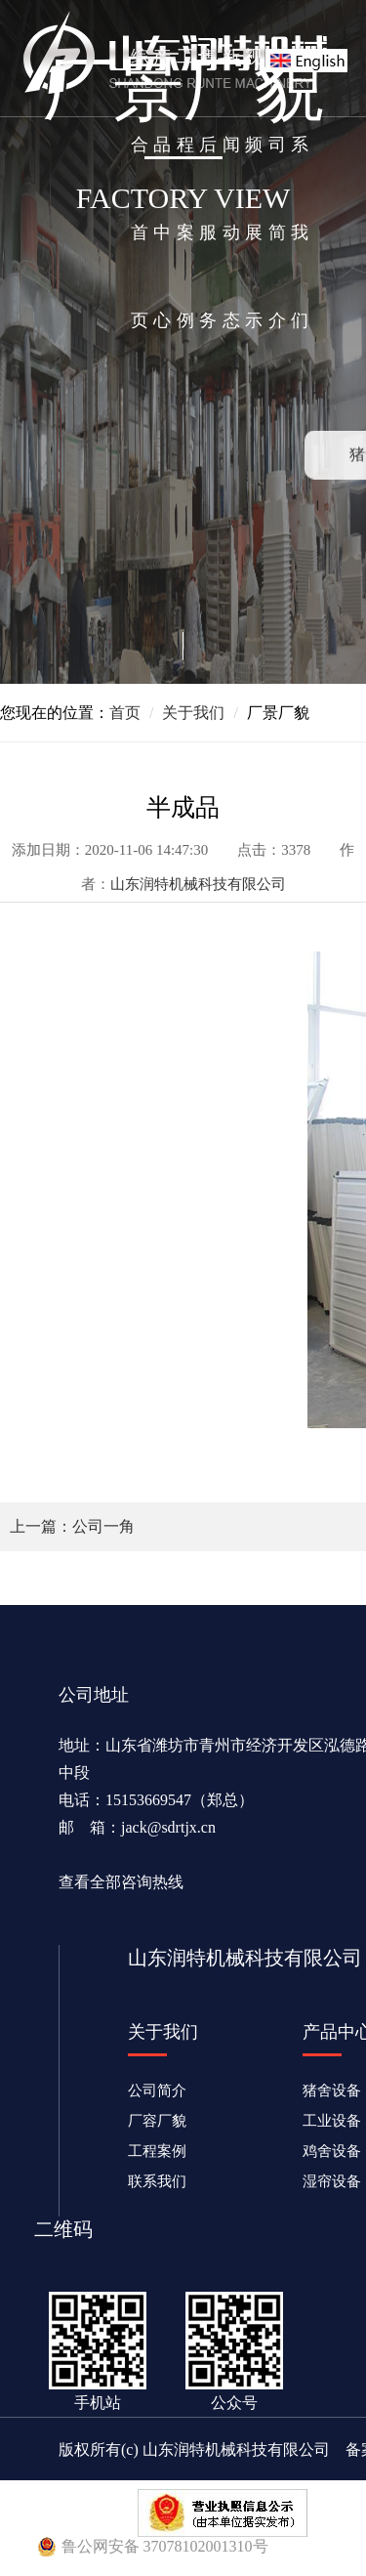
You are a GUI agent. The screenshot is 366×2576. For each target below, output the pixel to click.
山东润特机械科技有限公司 (198, 884)
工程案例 (185, 188)
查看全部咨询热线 (121, 1882)
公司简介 (277, 188)
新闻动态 (231, 188)
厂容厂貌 (157, 2121)
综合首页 (139, 188)
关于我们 (193, 712)
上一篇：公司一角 (72, 1526)
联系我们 (299, 188)
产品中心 (162, 188)
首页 (125, 712)
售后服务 (208, 188)
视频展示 (254, 188)
